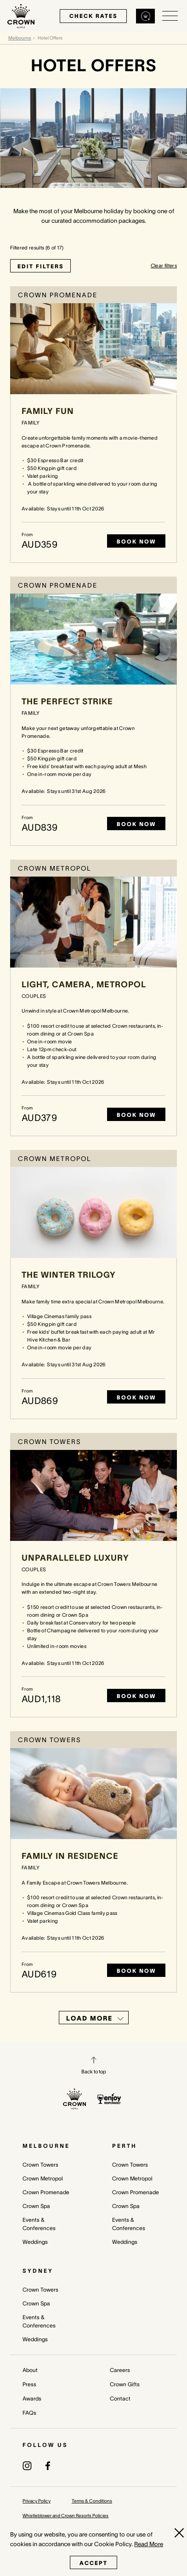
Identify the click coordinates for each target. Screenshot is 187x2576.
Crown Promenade (46, 2192)
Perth (124, 2146)
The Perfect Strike (67, 701)
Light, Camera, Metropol (84, 984)
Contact (120, 2398)
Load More (95, 2018)
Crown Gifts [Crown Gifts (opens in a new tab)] (125, 2384)
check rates (93, 16)
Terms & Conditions (92, 2500)
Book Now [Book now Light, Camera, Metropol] (136, 1115)
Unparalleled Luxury (75, 1558)
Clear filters (164, 265)
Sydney (38, 2271)
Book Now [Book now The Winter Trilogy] (136, 1397)
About (30, 2370)
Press (29, 2384)
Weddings (35, 2242)
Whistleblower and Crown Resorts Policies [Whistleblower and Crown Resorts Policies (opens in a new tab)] (65, 2515)
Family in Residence (70, 1856)
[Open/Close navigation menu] (170, 16)
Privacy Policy (37, 2500)
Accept (93, 2563)
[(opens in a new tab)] (27, 2465)
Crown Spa (36, 2206)
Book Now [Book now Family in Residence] (136, 1971)
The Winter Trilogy (69, 1275)
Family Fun (48, 411)
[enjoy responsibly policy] (109, 2099)
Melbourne (19, 37)
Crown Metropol (43, 2178)
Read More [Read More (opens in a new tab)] (148, 2544)
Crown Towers (40, 2165)
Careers (120, 2370)
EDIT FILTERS (40, 266)
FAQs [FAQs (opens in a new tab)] (29, 2413)
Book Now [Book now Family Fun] (136, 541)
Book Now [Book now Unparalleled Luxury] (136, 1696)
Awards (32, 2398)
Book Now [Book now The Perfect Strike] (136, 824)
